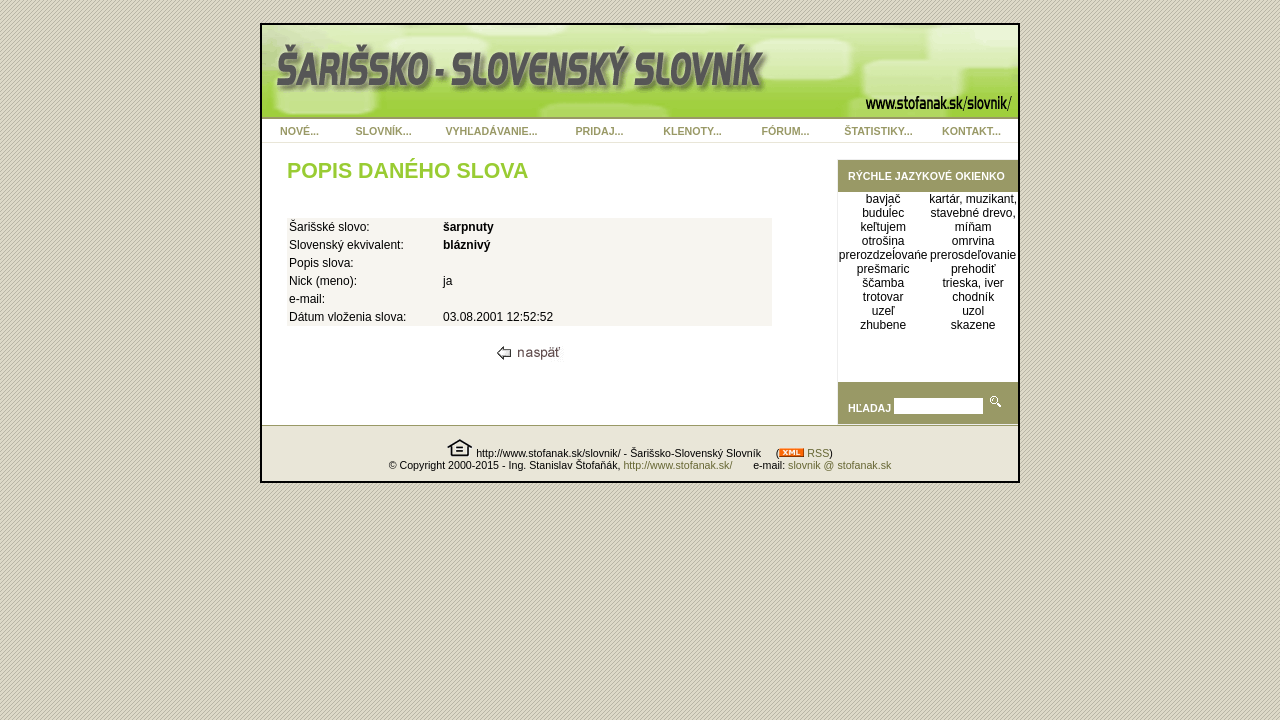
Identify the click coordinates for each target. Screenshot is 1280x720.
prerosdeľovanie (973, 255)
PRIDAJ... (600, 131)
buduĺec (883, 213)
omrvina (973, 241)
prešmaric (883, 269)
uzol (973, 311)
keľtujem (883, 227)
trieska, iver (972, 283)
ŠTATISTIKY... (878, 131)
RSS (804, 453)
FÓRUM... (786, 131)
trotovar (883, 297)
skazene (973, 325)
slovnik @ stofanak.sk (839, 465)
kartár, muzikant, (973, 199)
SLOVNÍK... (383, 131)
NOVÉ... (299, 131)
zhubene (883, 325)
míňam (973, 227)
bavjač (883, 199)
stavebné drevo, (972, 213)
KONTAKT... (971, 131)
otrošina (883, 241)
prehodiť (973, 269)
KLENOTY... (692, 131)
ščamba (883, 283)
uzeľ (883, 311)
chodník (973, 297)
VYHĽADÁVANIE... (491, 131)
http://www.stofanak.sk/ (677, 465)
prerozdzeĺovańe (883, 255)
